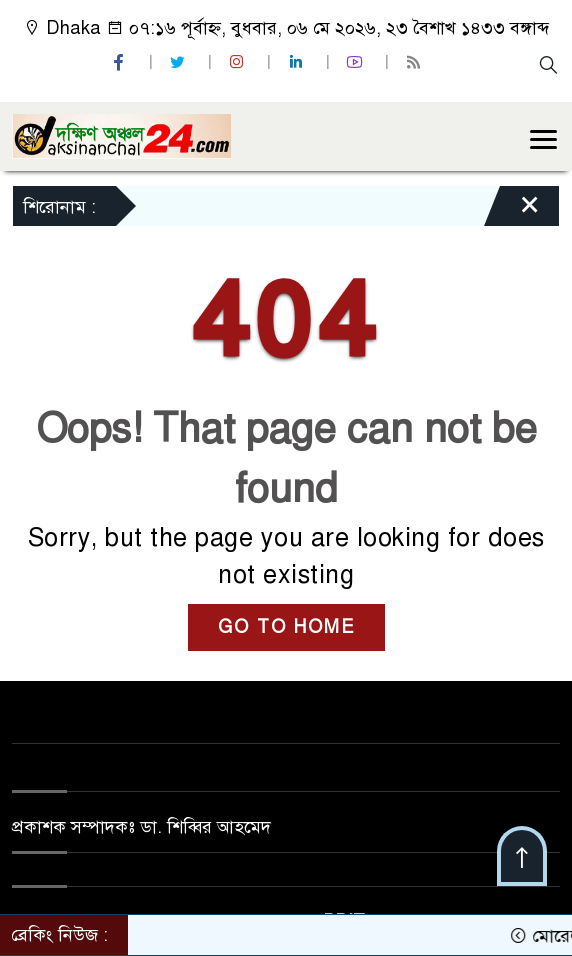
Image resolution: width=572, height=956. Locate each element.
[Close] (512, 211)
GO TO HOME (286, 627)
